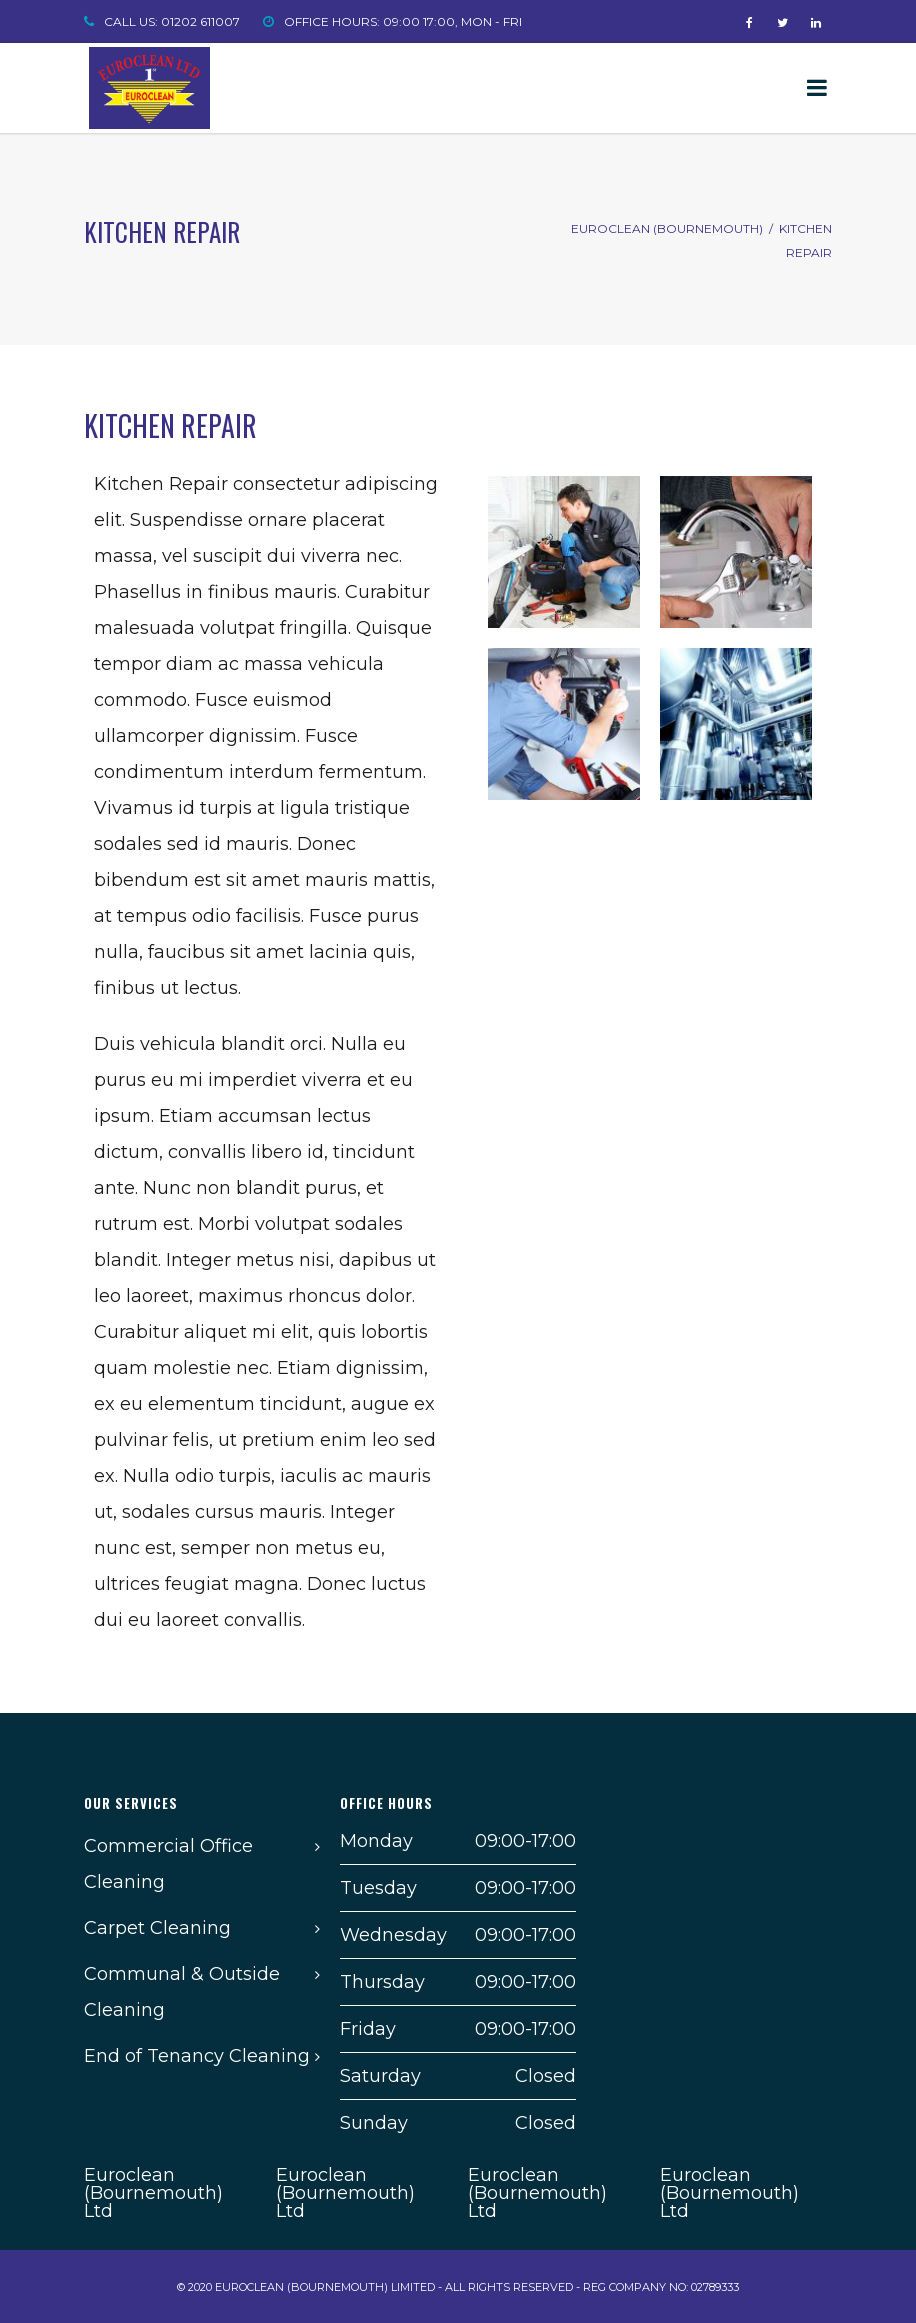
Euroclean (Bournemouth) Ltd (153, 2193)
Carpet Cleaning (157, 1928)
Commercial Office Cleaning (168, 1864)
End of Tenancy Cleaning (197, 2056)
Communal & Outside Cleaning (182, 1992)
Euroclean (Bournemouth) (667, 228)
